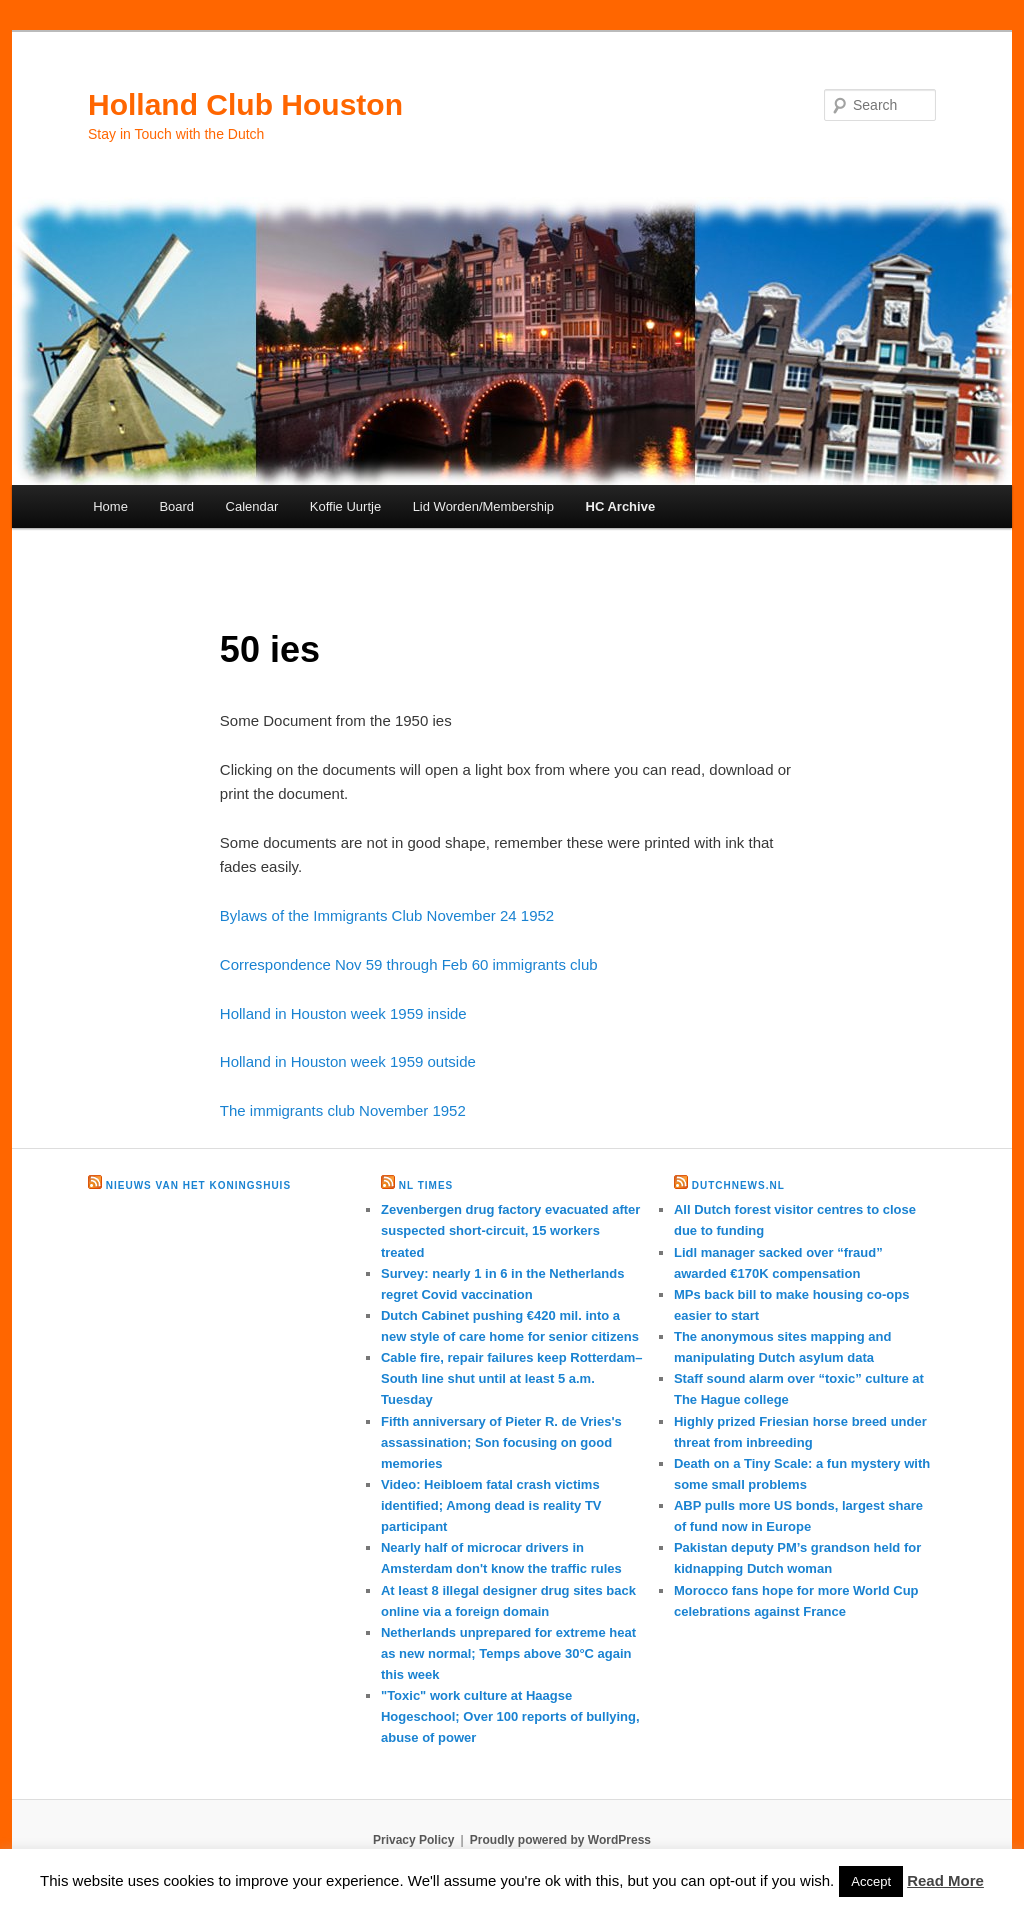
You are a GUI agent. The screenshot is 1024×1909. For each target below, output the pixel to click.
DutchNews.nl (738, 1185)
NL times (426, 1185)
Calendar (252, 506)
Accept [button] (871, 1881)
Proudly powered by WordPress (560, 1840)
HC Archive (621, 506)
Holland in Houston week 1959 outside (348, 1061)
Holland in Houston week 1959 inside (343, 1013)
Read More (945, 1880)
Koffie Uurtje (345, 506)
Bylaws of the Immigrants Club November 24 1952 (387, 915)
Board (176, 506)
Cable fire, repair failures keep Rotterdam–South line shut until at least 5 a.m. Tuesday (512, 1378)
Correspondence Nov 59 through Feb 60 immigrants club (409, 964)
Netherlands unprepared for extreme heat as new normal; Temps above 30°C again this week (508, 1653)
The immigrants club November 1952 (343, 1110)
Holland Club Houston (245, 104)
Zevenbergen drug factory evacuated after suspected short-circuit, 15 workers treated (510, 1230)
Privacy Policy (413, 1840)
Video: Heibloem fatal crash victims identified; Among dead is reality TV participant (491, 1505)
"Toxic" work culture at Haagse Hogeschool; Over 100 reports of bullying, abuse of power (510, 1716)
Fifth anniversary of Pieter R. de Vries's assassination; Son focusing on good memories (501, 1442)
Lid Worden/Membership (483, 506)
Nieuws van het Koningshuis (198, 1185)
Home (110, 506)
